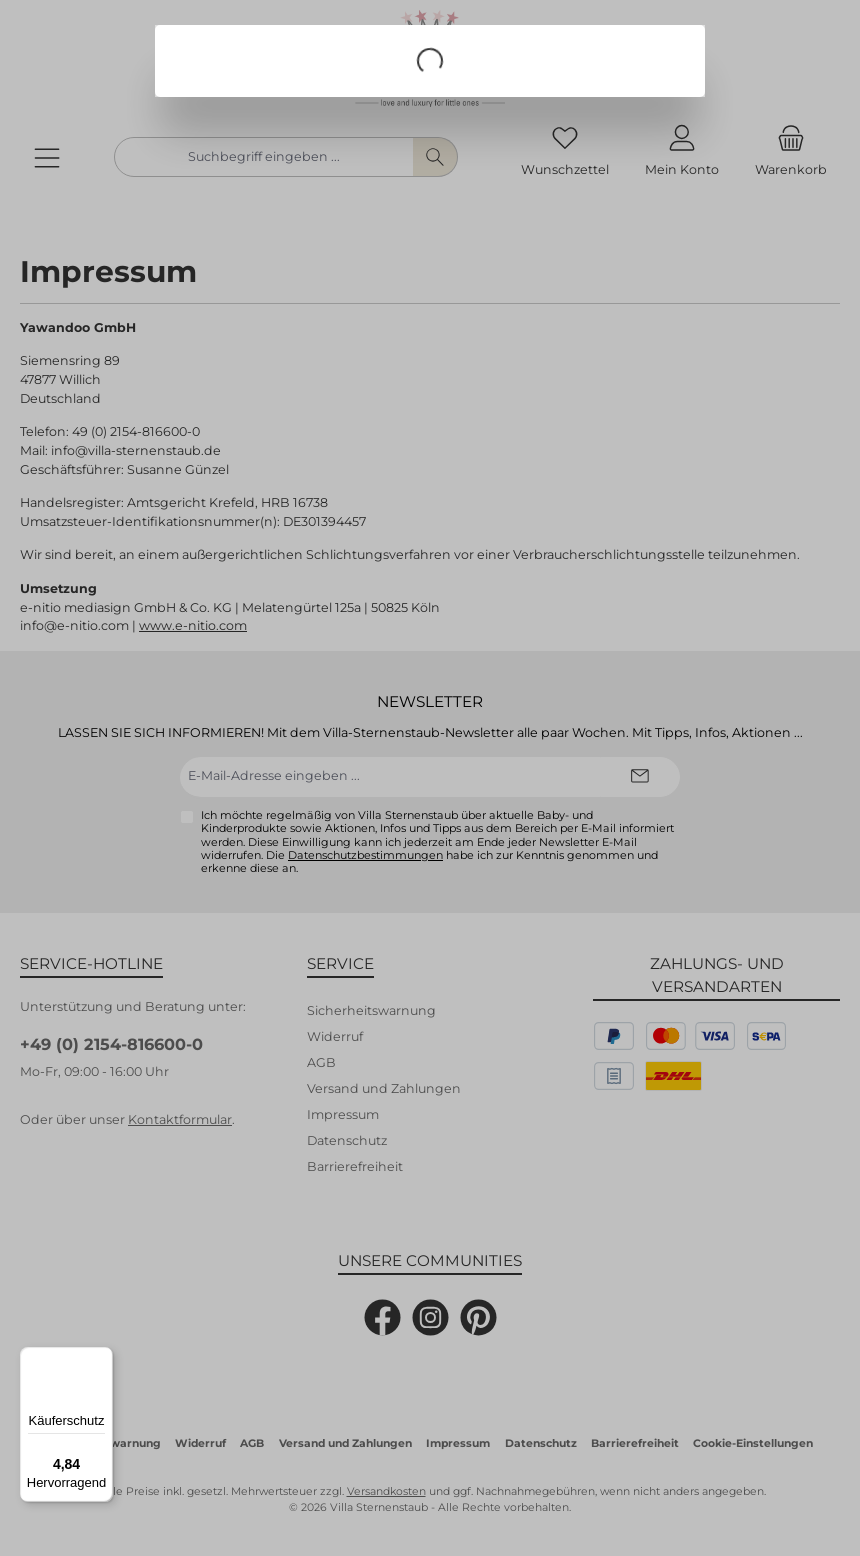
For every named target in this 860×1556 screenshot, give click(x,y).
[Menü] (101, 1359)
